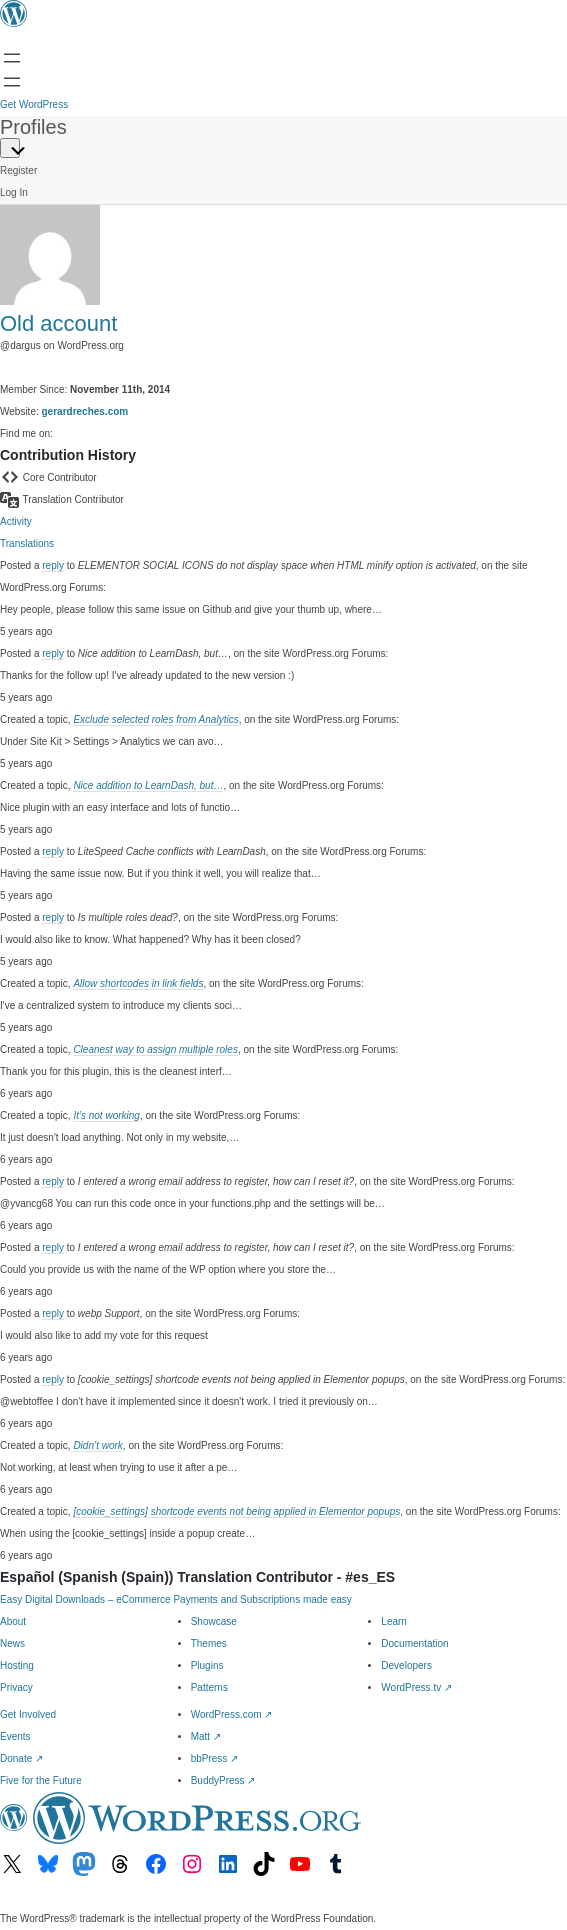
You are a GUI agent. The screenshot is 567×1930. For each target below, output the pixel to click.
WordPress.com (232, 1714)
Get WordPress (34, 104)
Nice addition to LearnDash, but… (148, 785)
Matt (206, 1736)
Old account (58, 323)
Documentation (414, 1643)
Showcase (214, 1621)
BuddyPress (223, 1780)
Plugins (207, 1665)
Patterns (209, 1687)
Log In (14, 192)
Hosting (17, 1665)
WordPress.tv (416, 1687)
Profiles (33, 127)
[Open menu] (12, 58)
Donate (21, 1758)
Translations (27, 543)
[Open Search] (12, 82)
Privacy (16, 1687)
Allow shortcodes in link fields (138, 983)
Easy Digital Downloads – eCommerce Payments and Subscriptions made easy (176, 1599)
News (12, 1643)
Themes (209, 1643)
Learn (394, 1621)
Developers (406, 1665)
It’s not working (106, 1115)
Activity (16, 521)
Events (15, 1736)
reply (53, 565)
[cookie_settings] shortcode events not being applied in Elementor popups (236, 1511)
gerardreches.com (85, 411)
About (13, 1621)
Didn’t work (97, 1445)
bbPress (214, 1758)
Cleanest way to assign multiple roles (155, 1049)
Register (18, 170)
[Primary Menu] (10, 148)
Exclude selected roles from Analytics (155, 719)
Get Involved (28, 1714)
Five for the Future (41, 1780)
